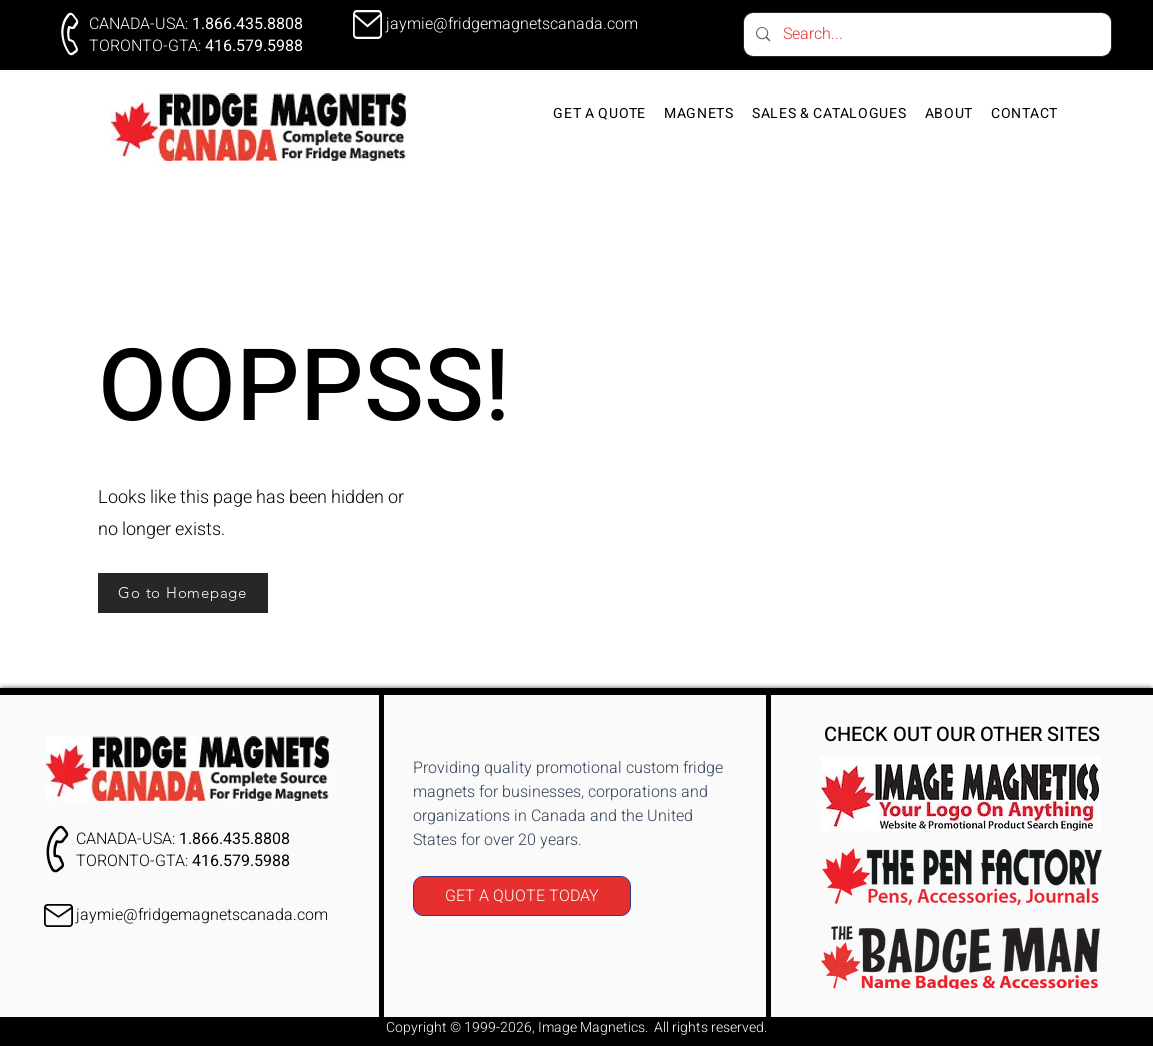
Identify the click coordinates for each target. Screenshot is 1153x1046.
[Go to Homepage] (183, 593)
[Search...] (926, 34)
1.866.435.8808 (247, 24)
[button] (699, 113)
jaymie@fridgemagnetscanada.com (202, 915)
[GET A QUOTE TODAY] (522, 896)
